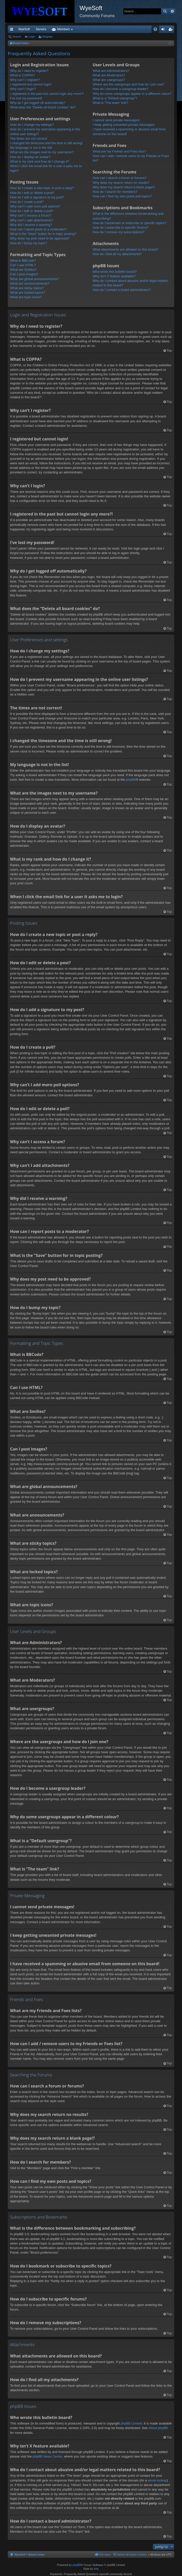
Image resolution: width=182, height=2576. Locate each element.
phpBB (131, 779)
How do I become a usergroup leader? (120, 89)
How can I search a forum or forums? (120, 178)
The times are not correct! (28, 138)
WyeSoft (24, 29)
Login (31, 36)
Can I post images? (24, 274)
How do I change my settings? (32, 125)
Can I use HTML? (23, 265)
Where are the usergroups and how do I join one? (128, 84)
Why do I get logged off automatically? (37, 103)
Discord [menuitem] (68, 29)
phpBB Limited (131, 2423)
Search (165, 11)
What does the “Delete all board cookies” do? (43, 107)
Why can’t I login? (23, 89)
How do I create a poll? (27, 202)
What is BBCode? (23, 260)
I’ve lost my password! (26, 98)
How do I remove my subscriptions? (118, 232)
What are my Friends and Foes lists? (119, 151)
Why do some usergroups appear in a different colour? (132, 94)
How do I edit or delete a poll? (31, 211)
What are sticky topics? (27, 288)
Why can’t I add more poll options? (35, 206)
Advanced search (172, 11)
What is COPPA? (22, 75)
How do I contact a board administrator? (122, 290)
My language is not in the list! (31, 147)
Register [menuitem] (171, 30)
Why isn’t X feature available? (114, 276)
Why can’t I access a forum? (30, 215)
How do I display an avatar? (30, 157)
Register (48, 36)
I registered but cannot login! (30, 84)
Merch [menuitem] (128, 29)
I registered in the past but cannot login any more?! (47, 94)
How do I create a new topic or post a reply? (42, 188)
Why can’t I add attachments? (31, 220)
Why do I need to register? (29, 71)
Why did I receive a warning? (31, 225)
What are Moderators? (109, 75)
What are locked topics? (27, 292)
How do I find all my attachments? (117, 254)
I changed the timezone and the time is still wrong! (46, 143)
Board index (37, 2554)
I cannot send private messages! (116, 120)
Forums (89, 29)
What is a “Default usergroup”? (115, 98)
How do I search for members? (115, 192)
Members (111, 29)
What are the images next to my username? (42, 152)
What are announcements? (29, 283)
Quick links (12, 30)
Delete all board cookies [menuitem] (132, 2554)
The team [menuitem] (105, 2554)
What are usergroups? (109, 80)
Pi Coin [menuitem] (144, 29)
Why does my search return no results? (121, 183)
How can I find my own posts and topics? (122, 196)
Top (169, 350)
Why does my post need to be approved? (40, 238)
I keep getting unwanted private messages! (124, 125)
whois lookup (157, 2480)
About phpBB (158, 2428)
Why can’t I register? (25, 80)
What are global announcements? (34, 279)
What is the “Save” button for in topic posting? (43, 234)
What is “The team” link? (110, 103)
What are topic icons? (26, 297)
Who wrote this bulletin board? (115, 272)
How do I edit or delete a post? (32, 193)
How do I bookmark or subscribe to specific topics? (129, 223)
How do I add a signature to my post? (37, 197)
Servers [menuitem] (41, 29)
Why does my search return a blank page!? (124, 187)
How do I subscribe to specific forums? (121, 227)
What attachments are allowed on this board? (125, 249)
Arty (96, 2568)
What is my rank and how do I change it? (39, 161)
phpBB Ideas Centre (47, 2456)
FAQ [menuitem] (157, 30)
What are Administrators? (111, 71)
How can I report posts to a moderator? (38, 229)
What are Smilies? (23, 269)
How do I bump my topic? (28, 243)
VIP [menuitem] (54, 29)
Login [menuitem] (164, 30)
